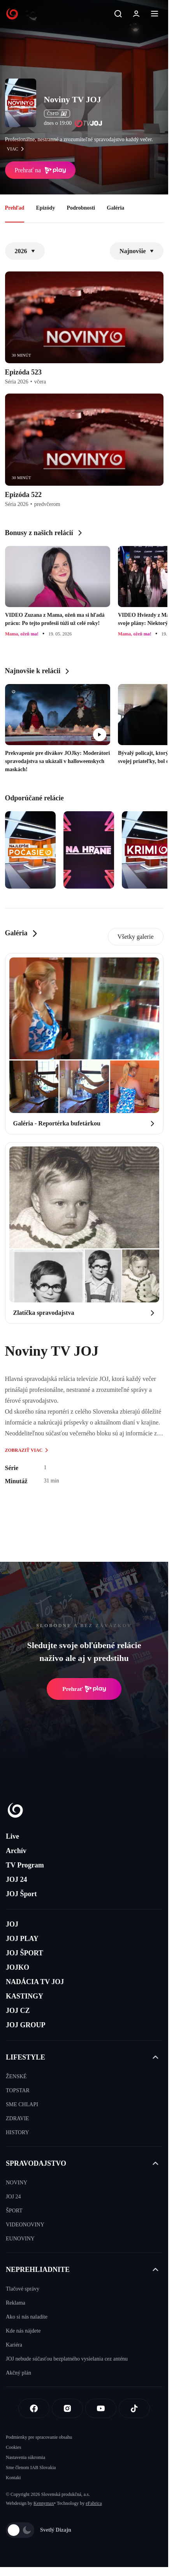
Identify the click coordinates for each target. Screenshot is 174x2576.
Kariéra (14, 2345)
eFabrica (94, 2503)
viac (17, 149)
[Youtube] (100, 2408)
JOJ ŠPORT (24, 1953)
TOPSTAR (18, 2090)
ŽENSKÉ (16, 2076)
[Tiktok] (134, 2408)
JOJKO (17, 1967)
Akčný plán (18, 2373)
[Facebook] (33, 2408)
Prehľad (15, 208)
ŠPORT (14, 2211)
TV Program (25, 1865)
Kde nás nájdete (23, 2331)
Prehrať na (40, 170)
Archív (16, 1851)
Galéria (115, 208)
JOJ (12, 1924)
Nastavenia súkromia (25, 2457)
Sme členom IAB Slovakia (31, 2467)
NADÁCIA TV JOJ (35, 1982)
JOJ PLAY (22, 1938)
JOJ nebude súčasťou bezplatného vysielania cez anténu (67, 2359)
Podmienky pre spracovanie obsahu (39, 2437)
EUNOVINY (20, 2239)
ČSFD (57, 113)
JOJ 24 (16, 1879)
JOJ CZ (18, 2010)
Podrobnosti (81, 208)
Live (12, 1836)
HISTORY (17, 2132)
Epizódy (45, 208)
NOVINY (16, 2183)
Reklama (15, 2303)
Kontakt (13, 2477)
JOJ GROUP (26, 2025)
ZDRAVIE (17, 2118)
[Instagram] (67, 2408)
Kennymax (43, 2503)
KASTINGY (24, 1996)
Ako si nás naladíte (26, 2317)
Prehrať (84, 1688)
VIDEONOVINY (25, 2225)
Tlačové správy (22, 2289)
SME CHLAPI (22, 2104)
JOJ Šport (21, 1894)
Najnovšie (137, 251)
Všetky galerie (136, 936)
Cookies (13, 2447)
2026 (25, 251)
